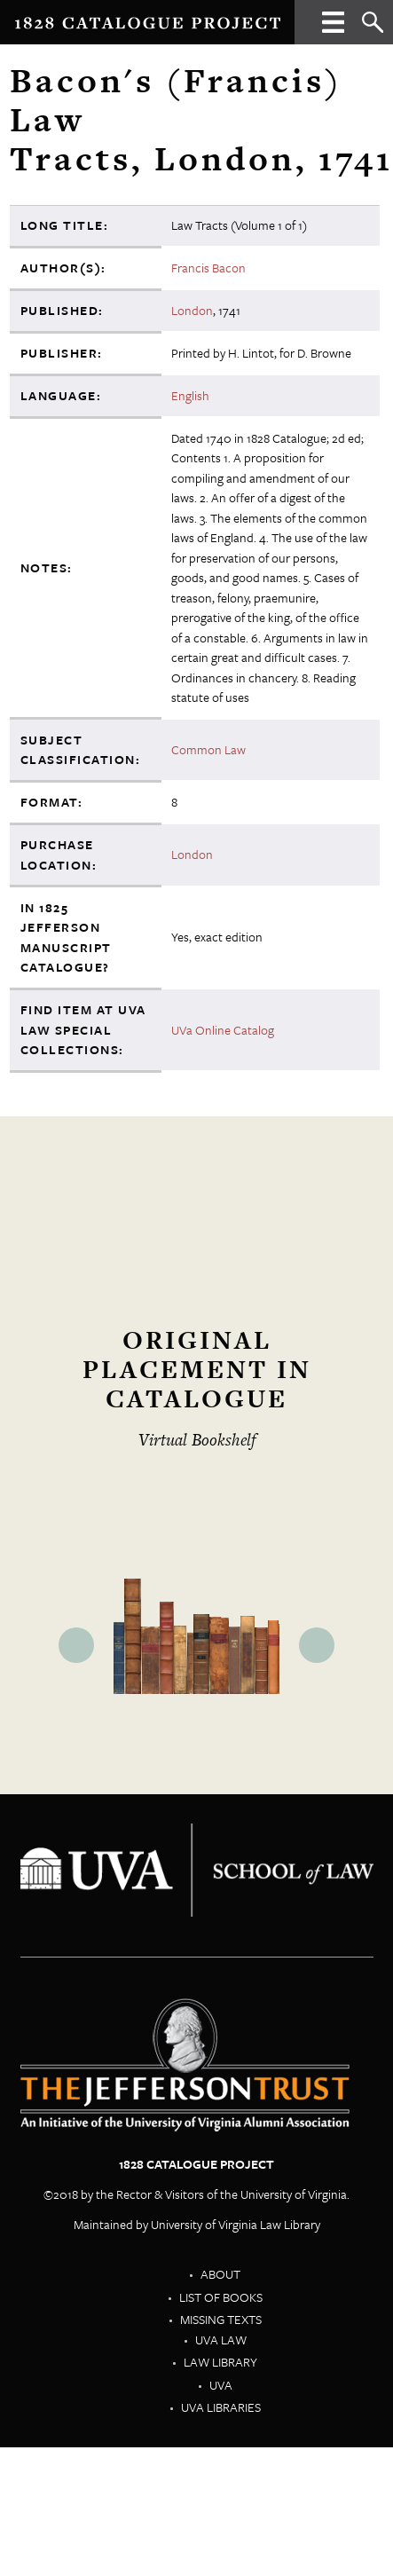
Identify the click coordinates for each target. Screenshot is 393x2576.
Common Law (208, 749)
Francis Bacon (208, 267)
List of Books (221, 2297)
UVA (220, 2384)
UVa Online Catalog (222, 1029)
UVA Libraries (221, 2407)
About (220, 2274)
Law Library (220, 2361)
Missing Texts (221, 2319)
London (192, 310)
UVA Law (221, 2339)
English (190, 395)
